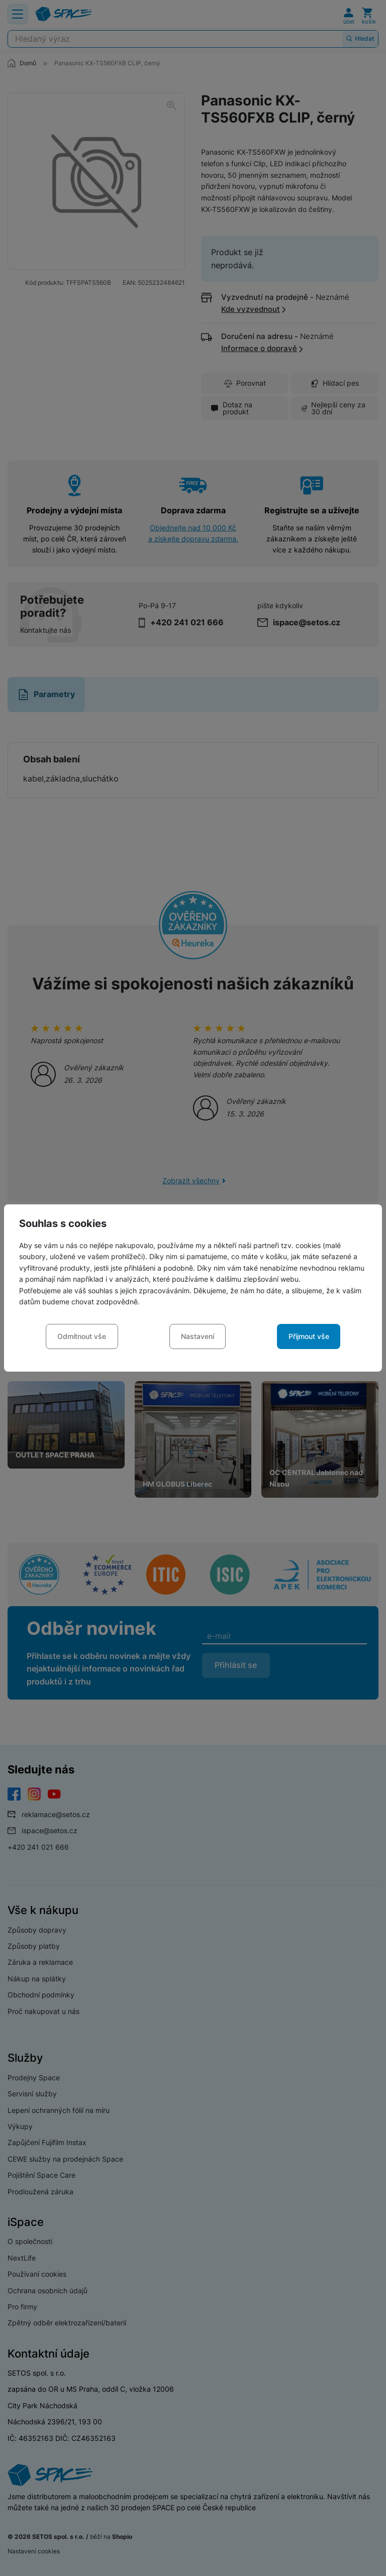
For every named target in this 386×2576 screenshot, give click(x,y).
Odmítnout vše (81, 1336)
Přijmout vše (308, 1336)
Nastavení (197, 1336)
